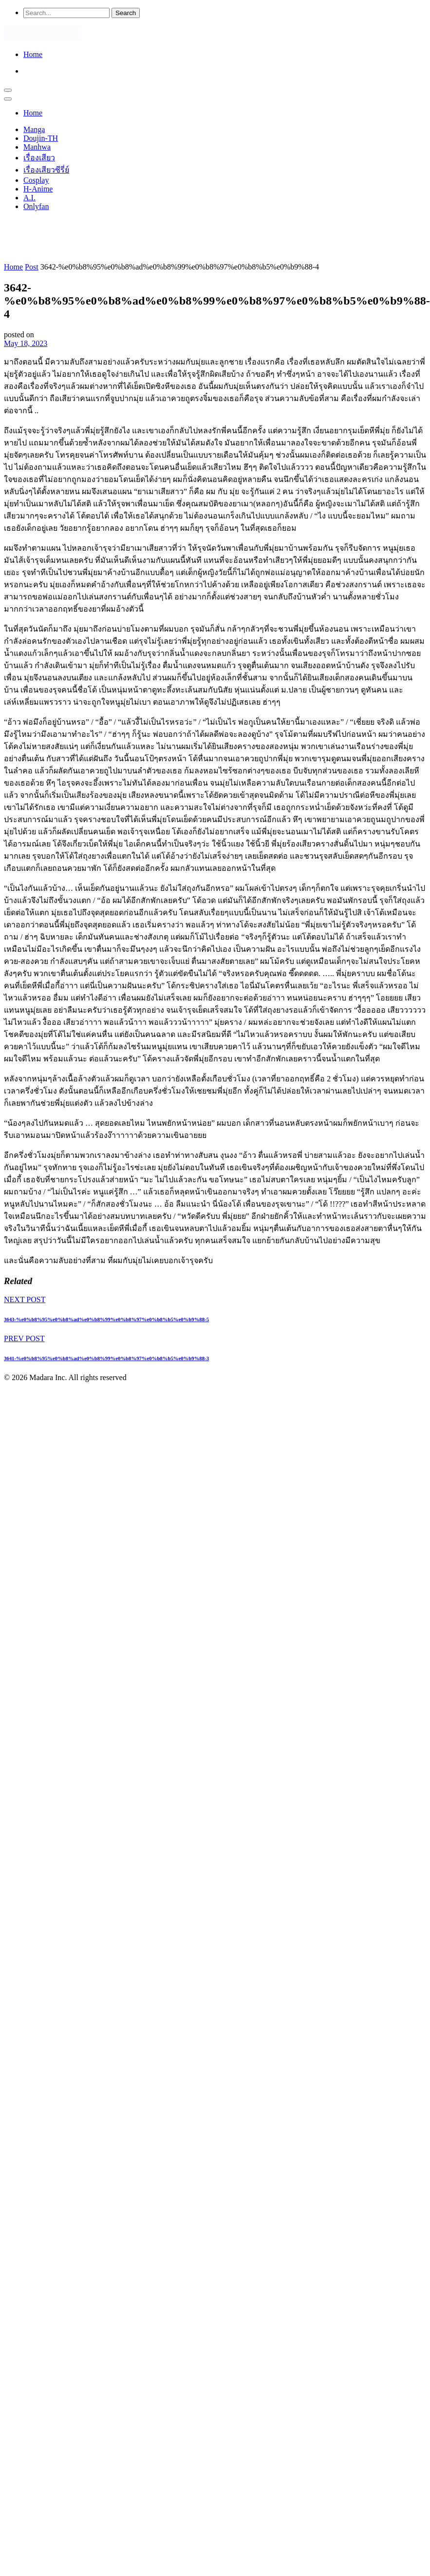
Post (31, 267)
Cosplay (36, 180)
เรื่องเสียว (39, 158)
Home (32, 54)
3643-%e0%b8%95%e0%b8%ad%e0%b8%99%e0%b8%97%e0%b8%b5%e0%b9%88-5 (106, 1319)
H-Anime (38, 189)
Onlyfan (36, 206)
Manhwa (37, 147)
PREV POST (24, 1338)
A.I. (29, 197)
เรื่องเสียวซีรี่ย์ (46, 170)
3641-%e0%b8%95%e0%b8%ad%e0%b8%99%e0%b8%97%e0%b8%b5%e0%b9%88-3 (106, 1358)
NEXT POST (25, 1299)
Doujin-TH (40, 138)
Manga (34, 129)
